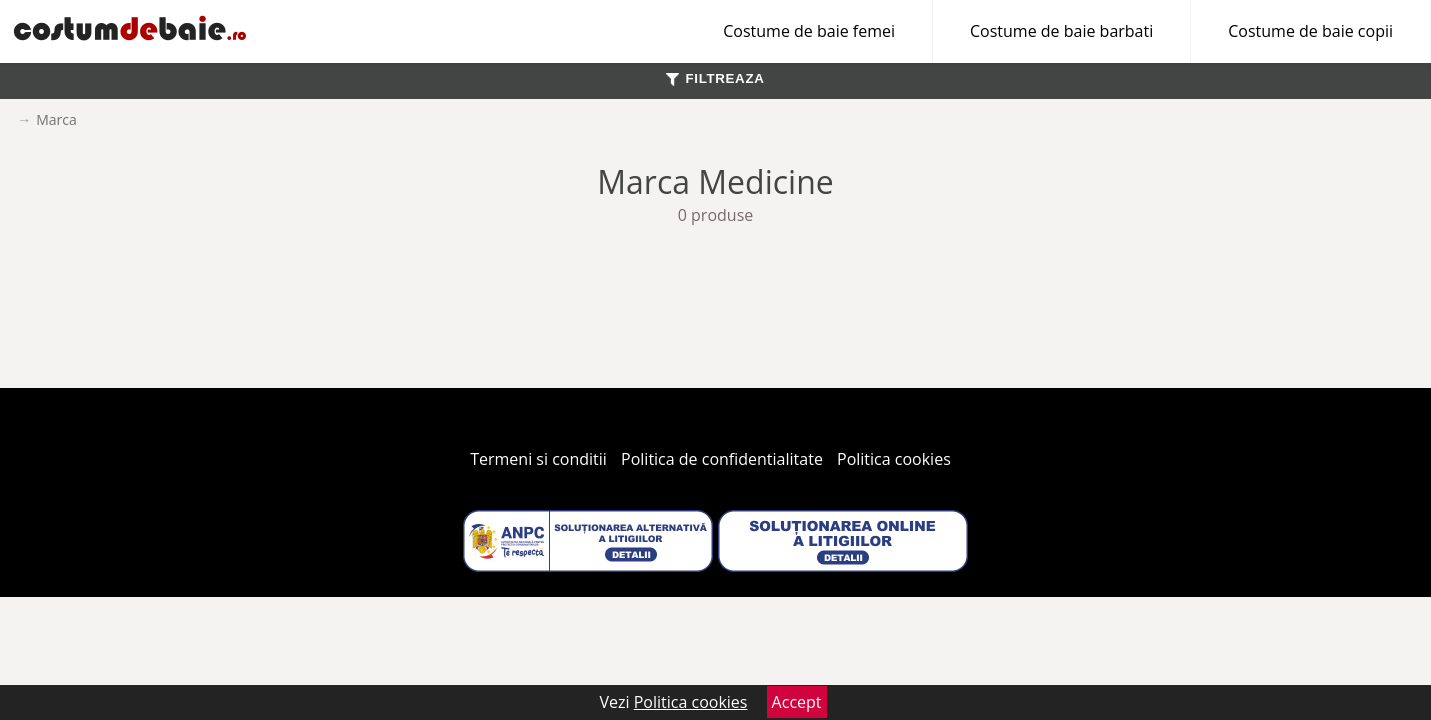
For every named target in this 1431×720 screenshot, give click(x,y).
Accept (797, 702)
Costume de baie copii (1310, 31)
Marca (56, 119)
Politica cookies (894, 459)
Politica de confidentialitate (722, 459)
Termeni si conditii (538, 459)
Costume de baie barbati (1061, 31)
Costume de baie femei (809, 31)
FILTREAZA (715, 78)
